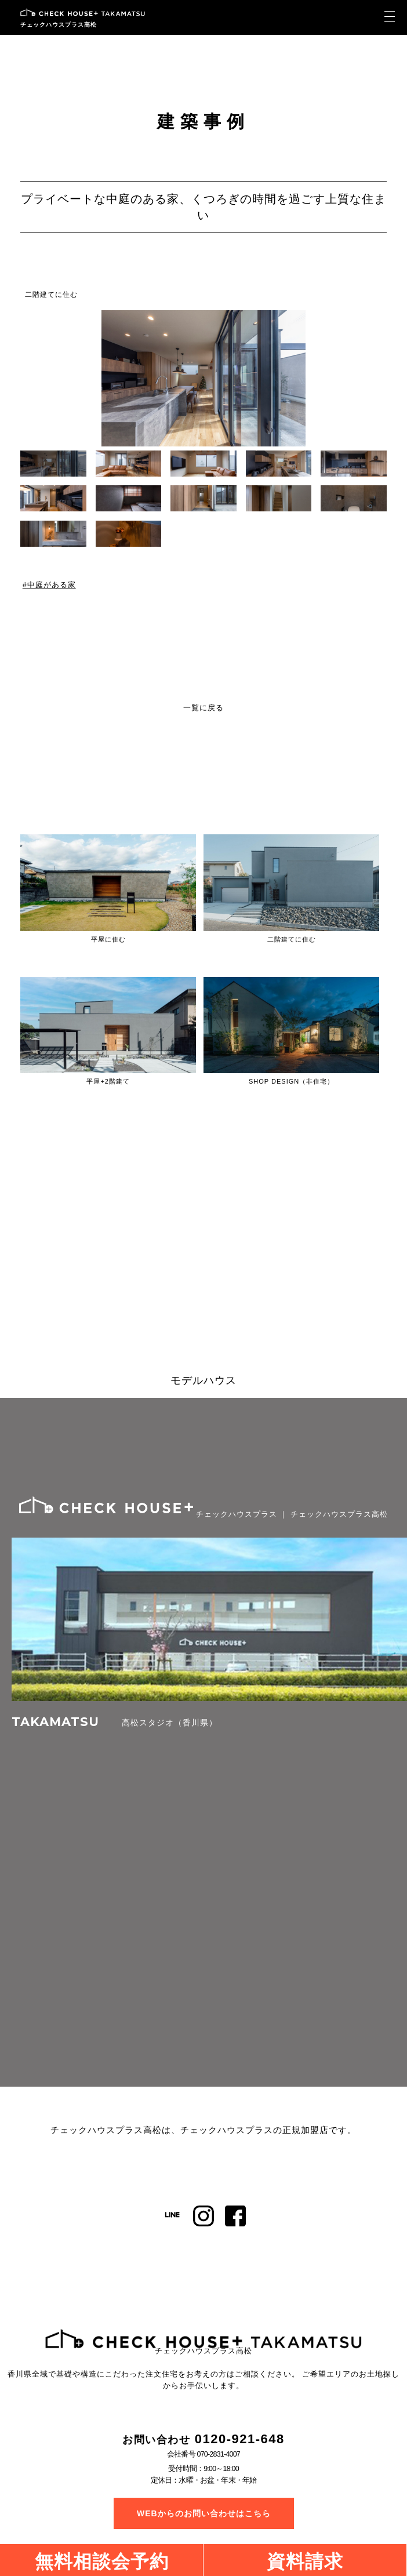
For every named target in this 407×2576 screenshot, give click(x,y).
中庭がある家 (51, 585)
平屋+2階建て (108, 1081)
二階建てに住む (51, 294)
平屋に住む (108, 939)
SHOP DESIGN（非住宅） (291, 1081)
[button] (379, 378)
